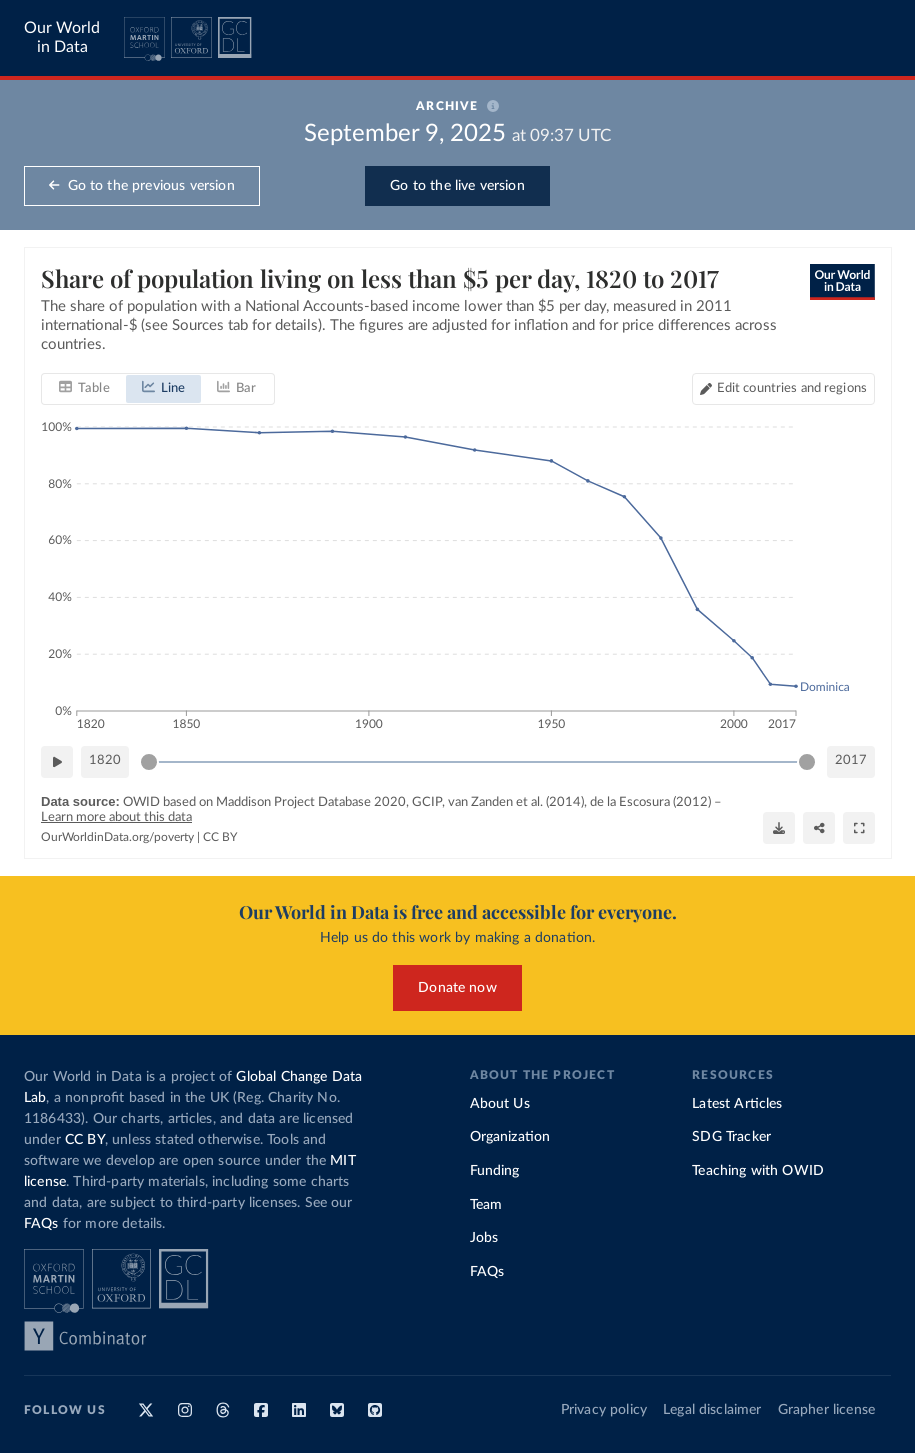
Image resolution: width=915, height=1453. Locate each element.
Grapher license (826, 1410)
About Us (500, 1104)
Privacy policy (604, 1410)
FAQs (41, 1224)
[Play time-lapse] (57, 762)
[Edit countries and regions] (782, 389)
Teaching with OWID (758, 1171)
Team (486, 1205)
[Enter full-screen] (859, 828)
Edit (791, 388)
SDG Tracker (731, 1137)
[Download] (779, 828)
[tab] (84, 389)
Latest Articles (737, 1104)
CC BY (220, 837)
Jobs (484, 1238)
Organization (510, 1137)
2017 (851, 760)
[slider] (149, 762)
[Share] (819, 828)
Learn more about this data (116, 817)
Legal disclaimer (712, 1410)
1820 (105, 760)
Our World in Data (62, 37)
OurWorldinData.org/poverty (117, 837)
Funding (495, 1171)
